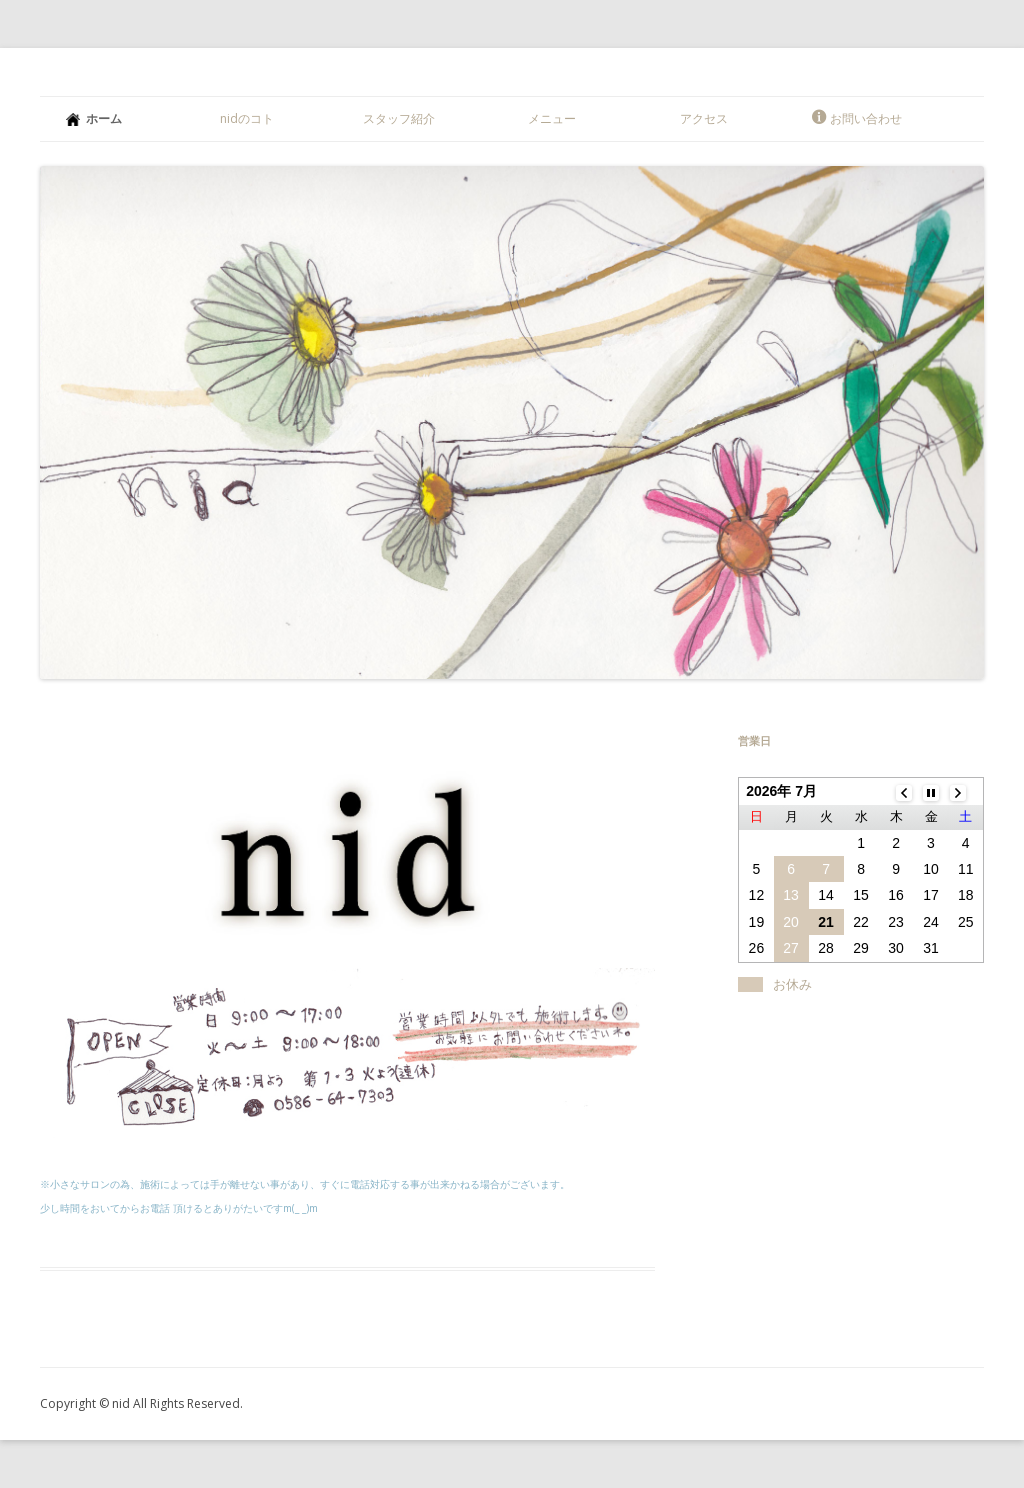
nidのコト (247, 118)
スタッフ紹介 (399, 118)
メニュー (552, 118)
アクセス (704, 118)
